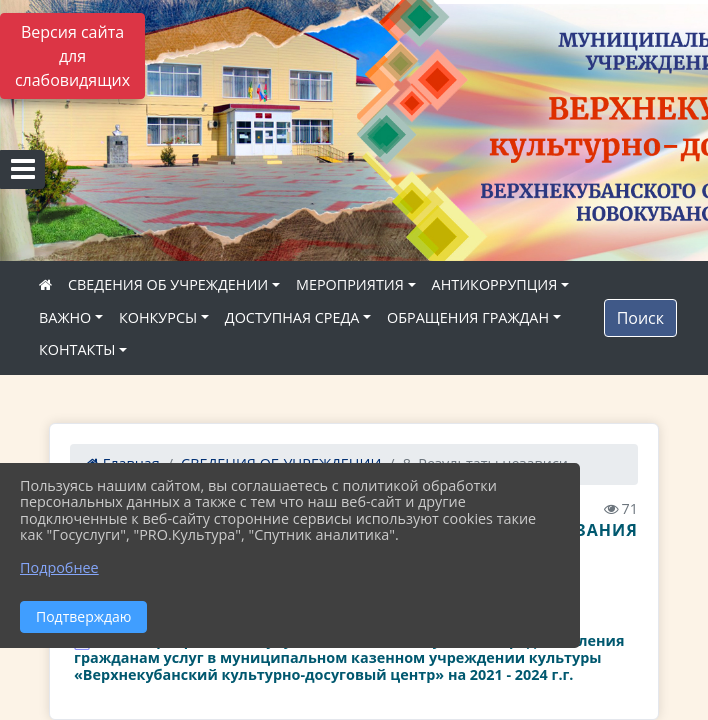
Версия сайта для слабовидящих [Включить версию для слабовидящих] (72, 56)
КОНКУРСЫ (158, 317)
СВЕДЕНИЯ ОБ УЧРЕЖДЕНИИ (168, 284)
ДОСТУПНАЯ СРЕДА (292, 317)
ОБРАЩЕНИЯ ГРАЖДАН (468, 317)
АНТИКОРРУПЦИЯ (495, 284)
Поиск (640, 318)
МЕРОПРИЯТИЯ (350, 284)
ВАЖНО (65, 317)
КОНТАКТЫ (77, 349)
